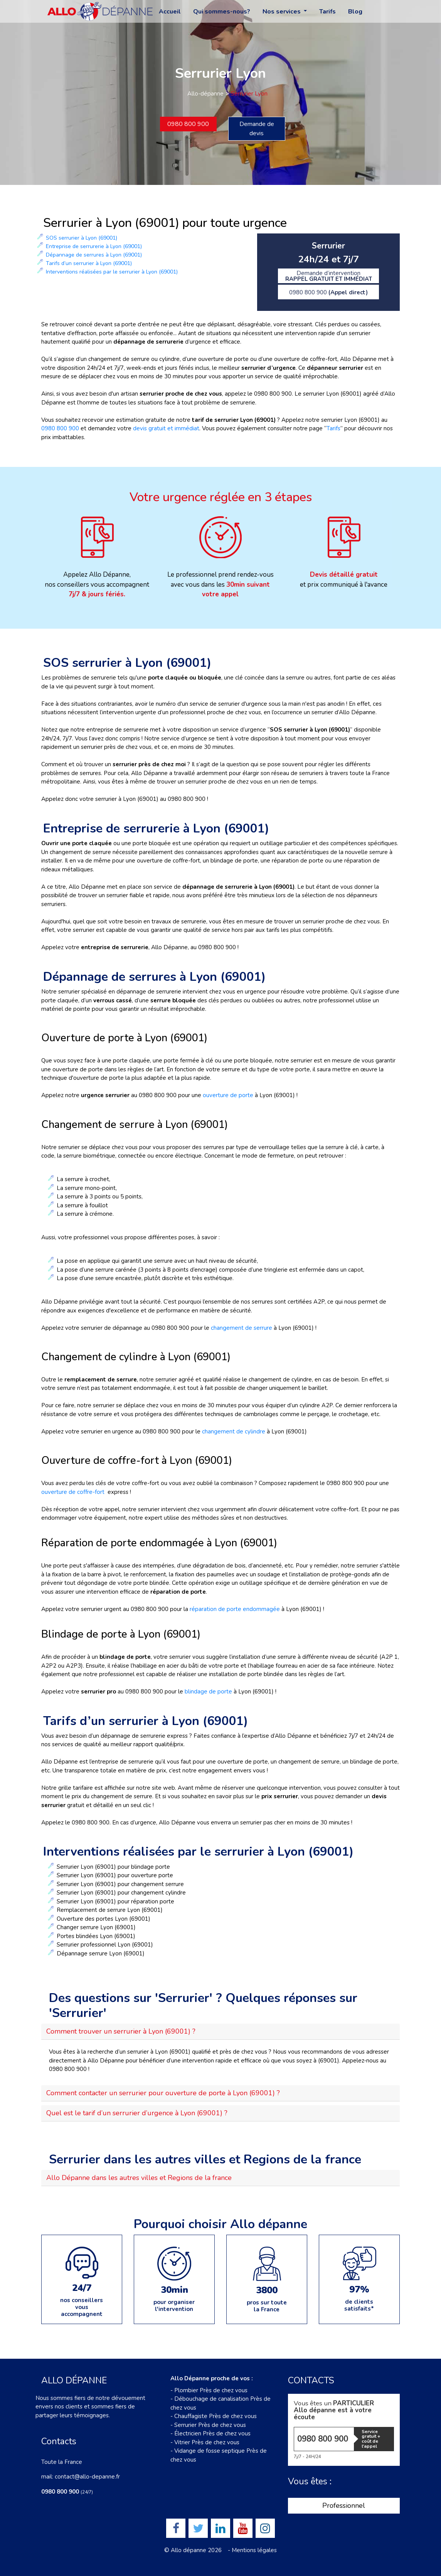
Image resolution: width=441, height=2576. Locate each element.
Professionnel (343, 2505)
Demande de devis (256, 129)
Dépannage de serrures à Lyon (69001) (94, 254)
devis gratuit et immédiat (166, 428)
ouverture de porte (228, 1095)
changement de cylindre (233, 1431)
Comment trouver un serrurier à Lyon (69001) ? (120, 2031)
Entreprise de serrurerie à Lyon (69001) (94, 246)
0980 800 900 (188, 124)
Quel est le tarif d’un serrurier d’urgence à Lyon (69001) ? (136, 2113)
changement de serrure (241, 1328)
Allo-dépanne (205, 93)
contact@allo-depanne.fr (87, 2476)
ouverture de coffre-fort (72, 1492)
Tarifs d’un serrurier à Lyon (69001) (89, 263)
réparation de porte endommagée (235, 1609)
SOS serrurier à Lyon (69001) (81, 238)
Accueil (170, 11)
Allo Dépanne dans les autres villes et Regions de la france (139, 2177)
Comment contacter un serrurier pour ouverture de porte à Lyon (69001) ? (163, 2093)
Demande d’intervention (328, 276)
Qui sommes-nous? (221, 11)
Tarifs (327, 11)
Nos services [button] (282, 11)
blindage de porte (208, 1691)
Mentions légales (254, 2550)
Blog (355, 11)
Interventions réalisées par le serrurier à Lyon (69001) (112, 271)
